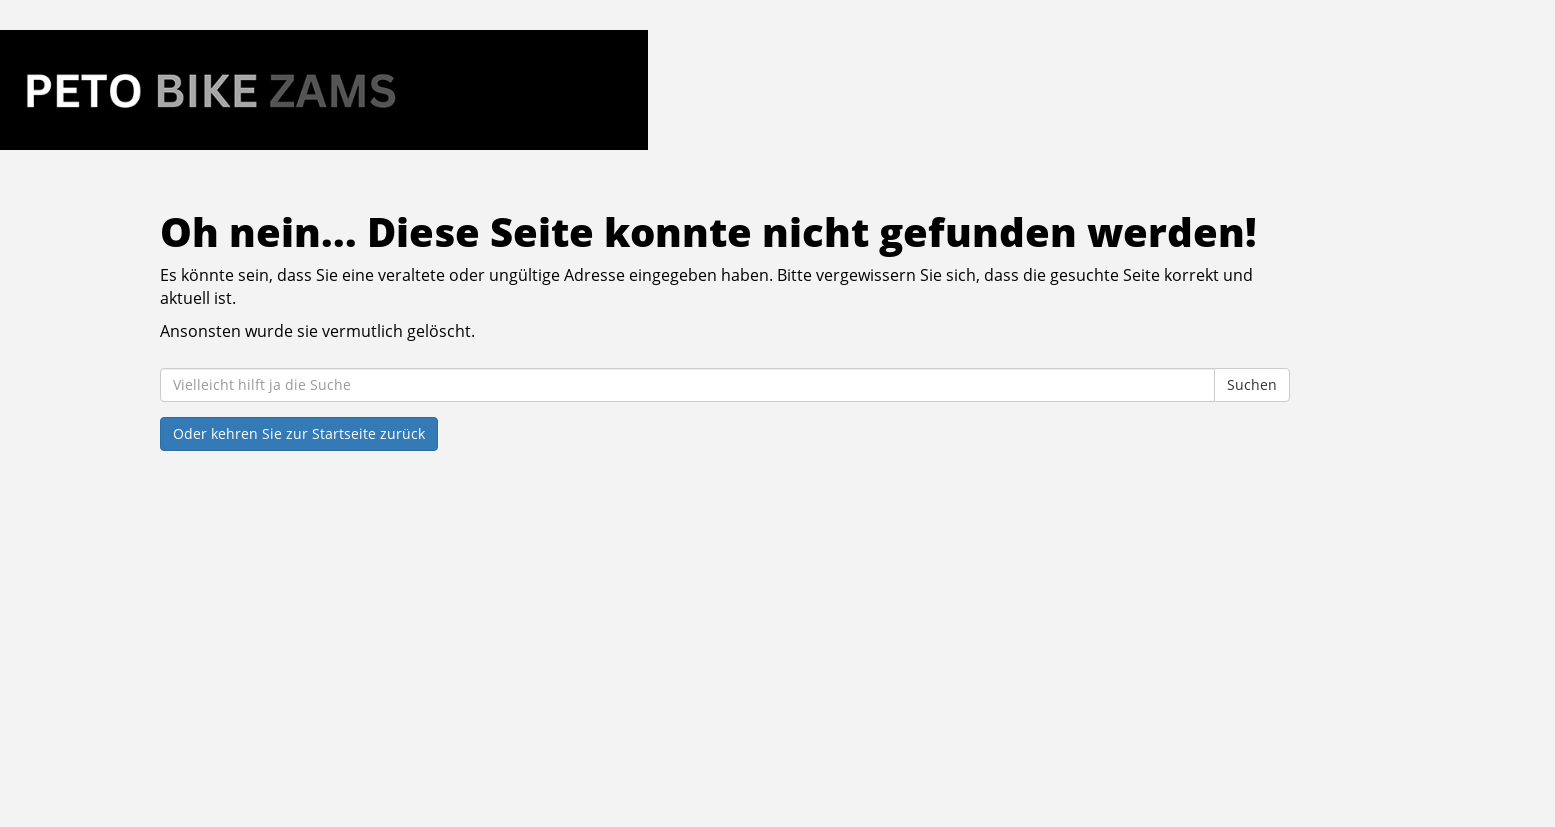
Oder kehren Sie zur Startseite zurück (299, 433)
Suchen (1252, 384)
